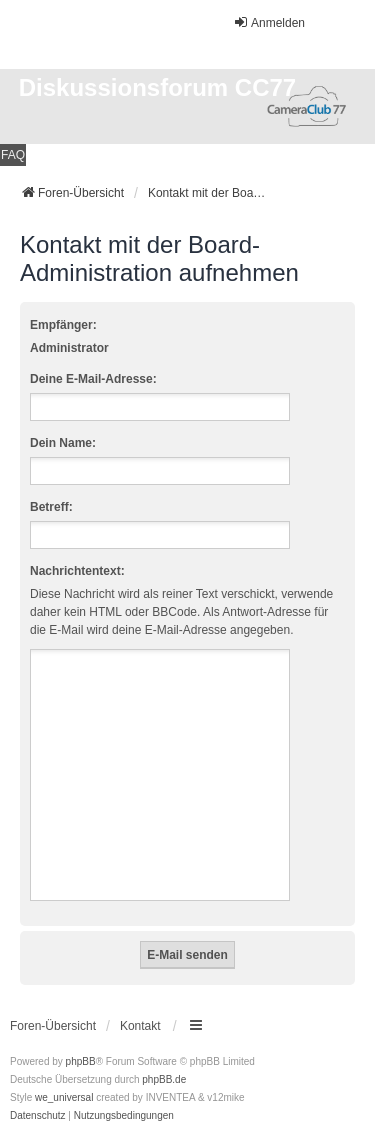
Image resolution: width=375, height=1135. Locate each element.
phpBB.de (164, 1079)
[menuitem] (38, 1116)
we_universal (64, 1097)
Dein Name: (63, 443)
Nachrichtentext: (77, 571)
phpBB (81, 1061)
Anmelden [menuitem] (269, 22)
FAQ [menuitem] (13, 155)
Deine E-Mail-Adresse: (93, 379)
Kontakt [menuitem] (140, 1026)
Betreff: (51, 507)
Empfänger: (63, 325)
